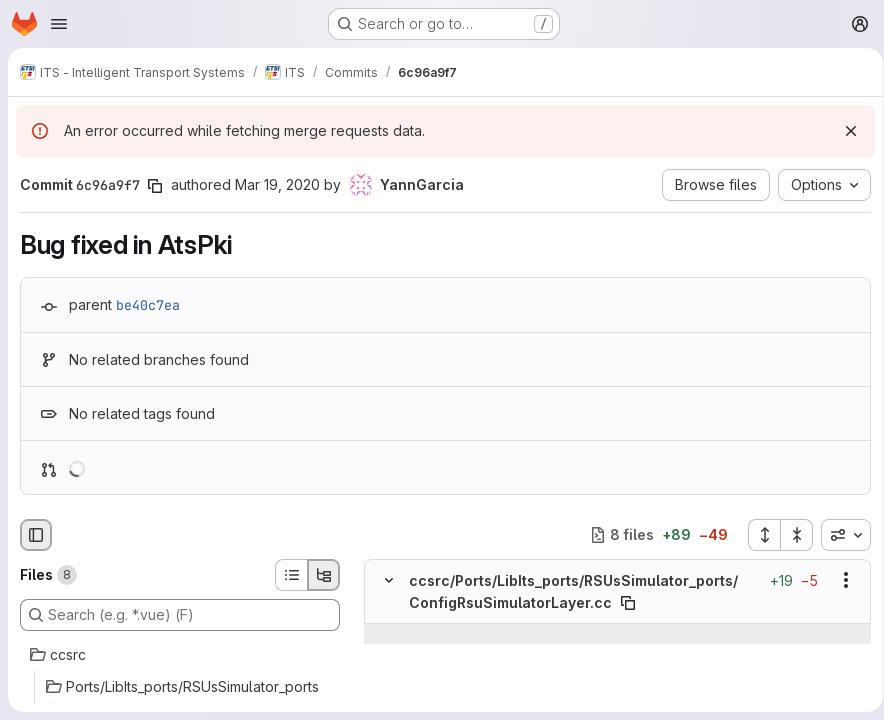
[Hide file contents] (389, 580)
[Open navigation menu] (59, 24)
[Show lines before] (414, 634)
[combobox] (839, 535)
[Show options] (839, 580)
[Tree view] (324, 575)
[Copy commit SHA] (155, 186)
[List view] (291, 575)
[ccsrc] (180, 655)
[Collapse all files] (790, 535)
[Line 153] (387, 654)
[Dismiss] (844, 131)
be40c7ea (148, 305)
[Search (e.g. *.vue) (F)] (180, 615)
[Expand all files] (757, 535)
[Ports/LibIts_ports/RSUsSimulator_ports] (180, 687)
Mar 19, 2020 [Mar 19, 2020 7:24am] (277, 184)
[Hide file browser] (36, 535)
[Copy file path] (628, 603)
